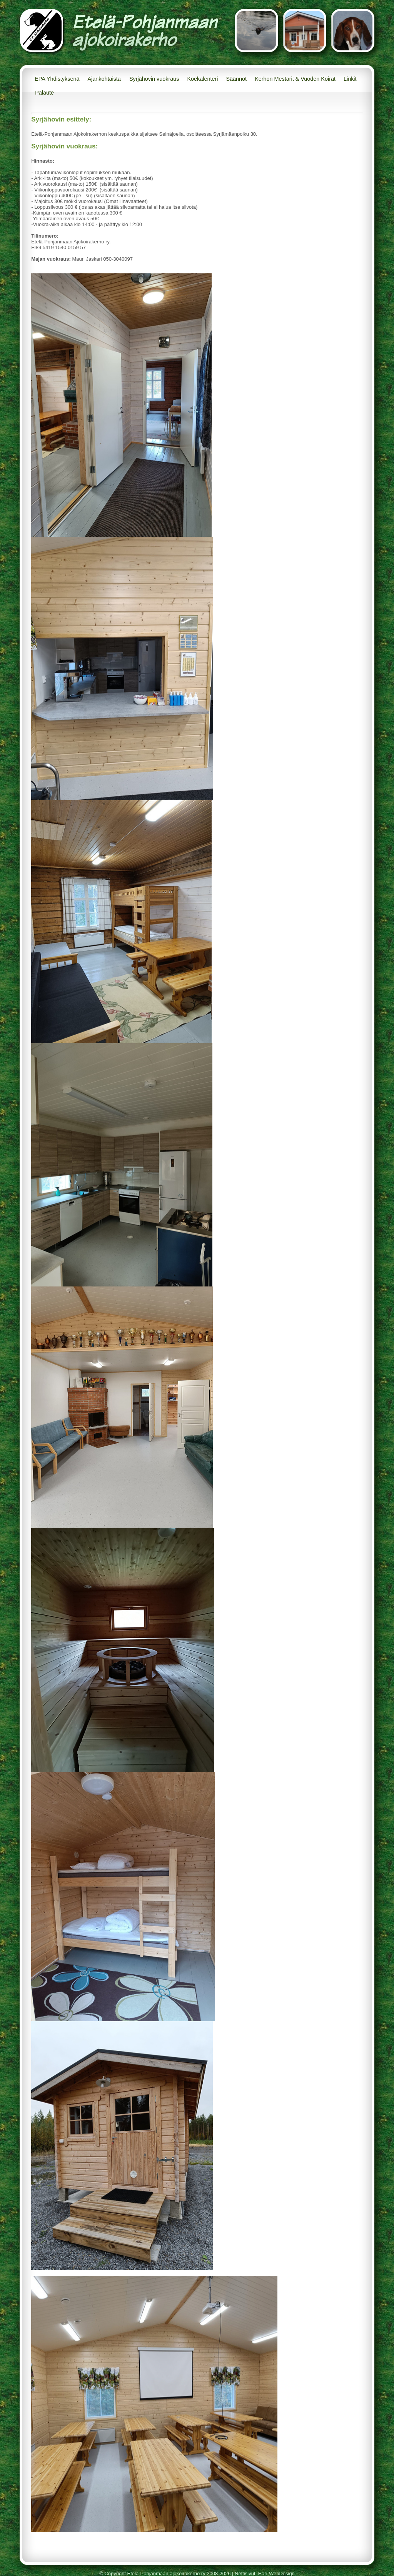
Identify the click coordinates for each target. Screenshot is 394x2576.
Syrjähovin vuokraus (154, 79)
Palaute (44, 93)
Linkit (350, 79)
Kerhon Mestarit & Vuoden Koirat (295, 79)
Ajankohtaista (103, 79)
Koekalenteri (202, 79)
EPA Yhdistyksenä (57, 79)
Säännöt (236, 79)
